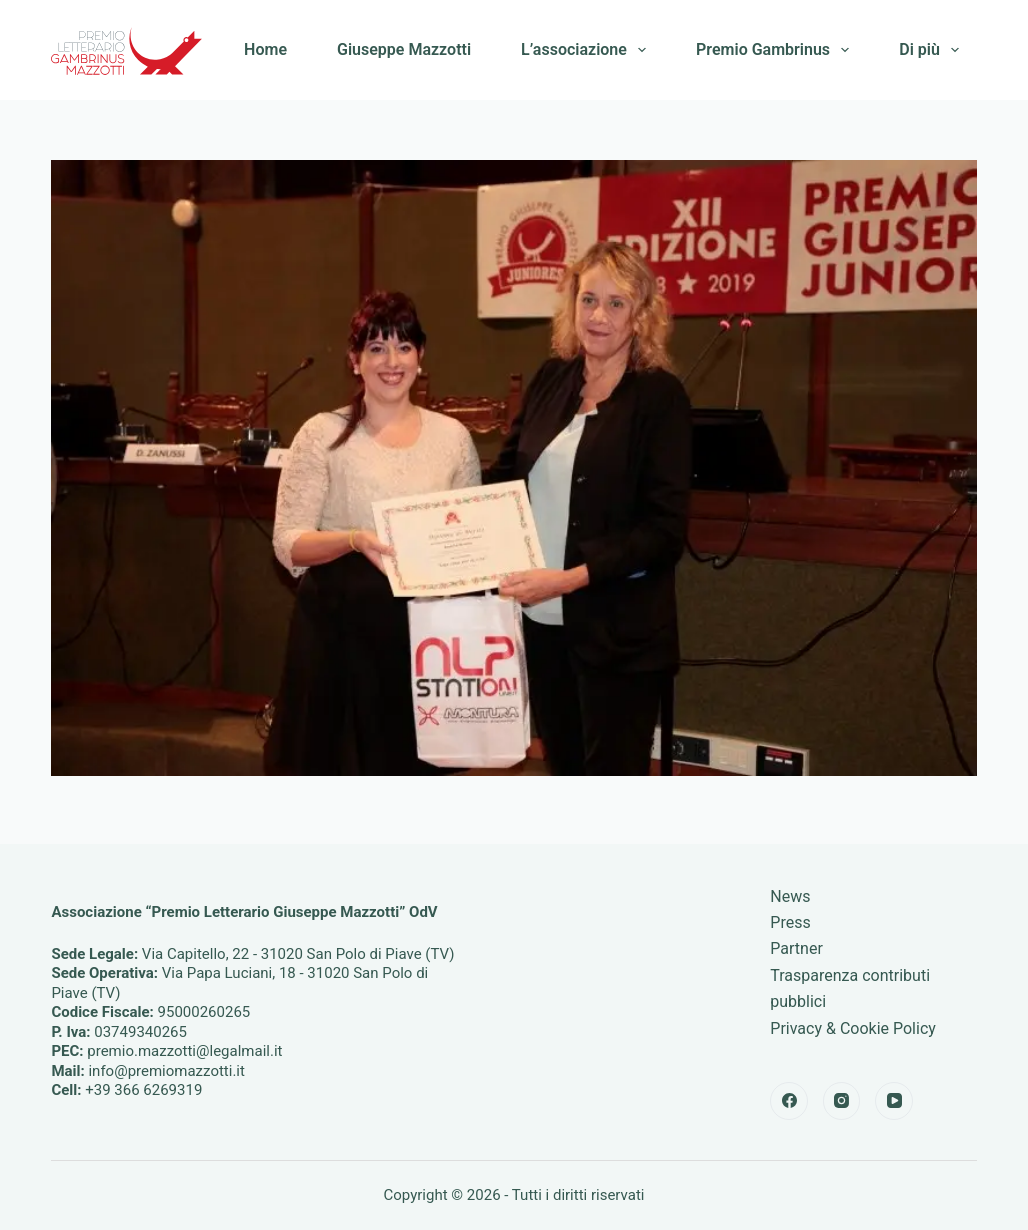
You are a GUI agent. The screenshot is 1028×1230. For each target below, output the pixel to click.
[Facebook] (789, 1101)
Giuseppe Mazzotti (404, 49)
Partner (796, 948)
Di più (933, 50)
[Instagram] (842, 1101)
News (790, 896)
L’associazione (587, 50)
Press (790, 922)
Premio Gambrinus (776, 50)
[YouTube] (894, 1101)
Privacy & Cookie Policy (853, 1028)
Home (265, 49)
